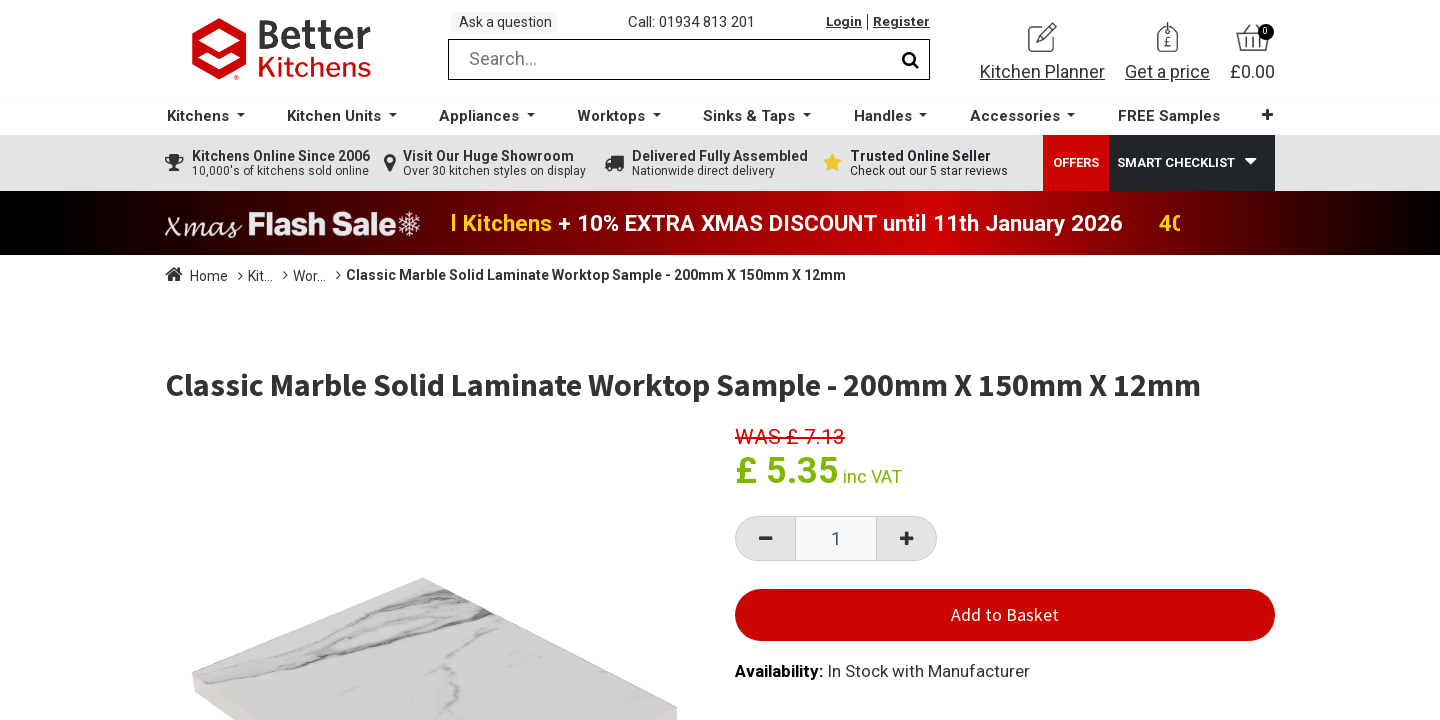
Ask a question (514, 28)
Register (900, 29)
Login (839, 29)
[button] (1254, 129)
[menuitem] (1159, 130)
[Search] (910, 73)
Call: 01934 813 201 (699, 29)
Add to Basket (1005, 628)
